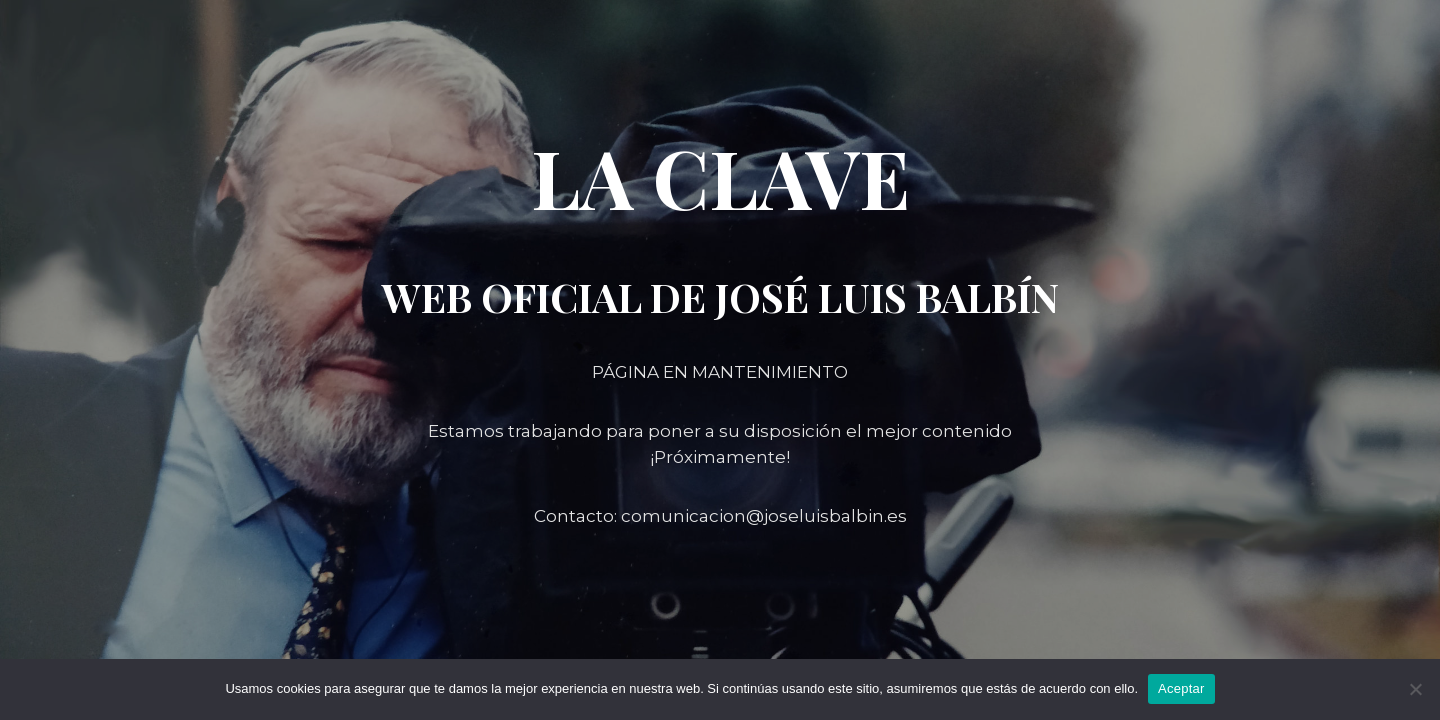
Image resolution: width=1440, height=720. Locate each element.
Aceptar (1181, 688)
